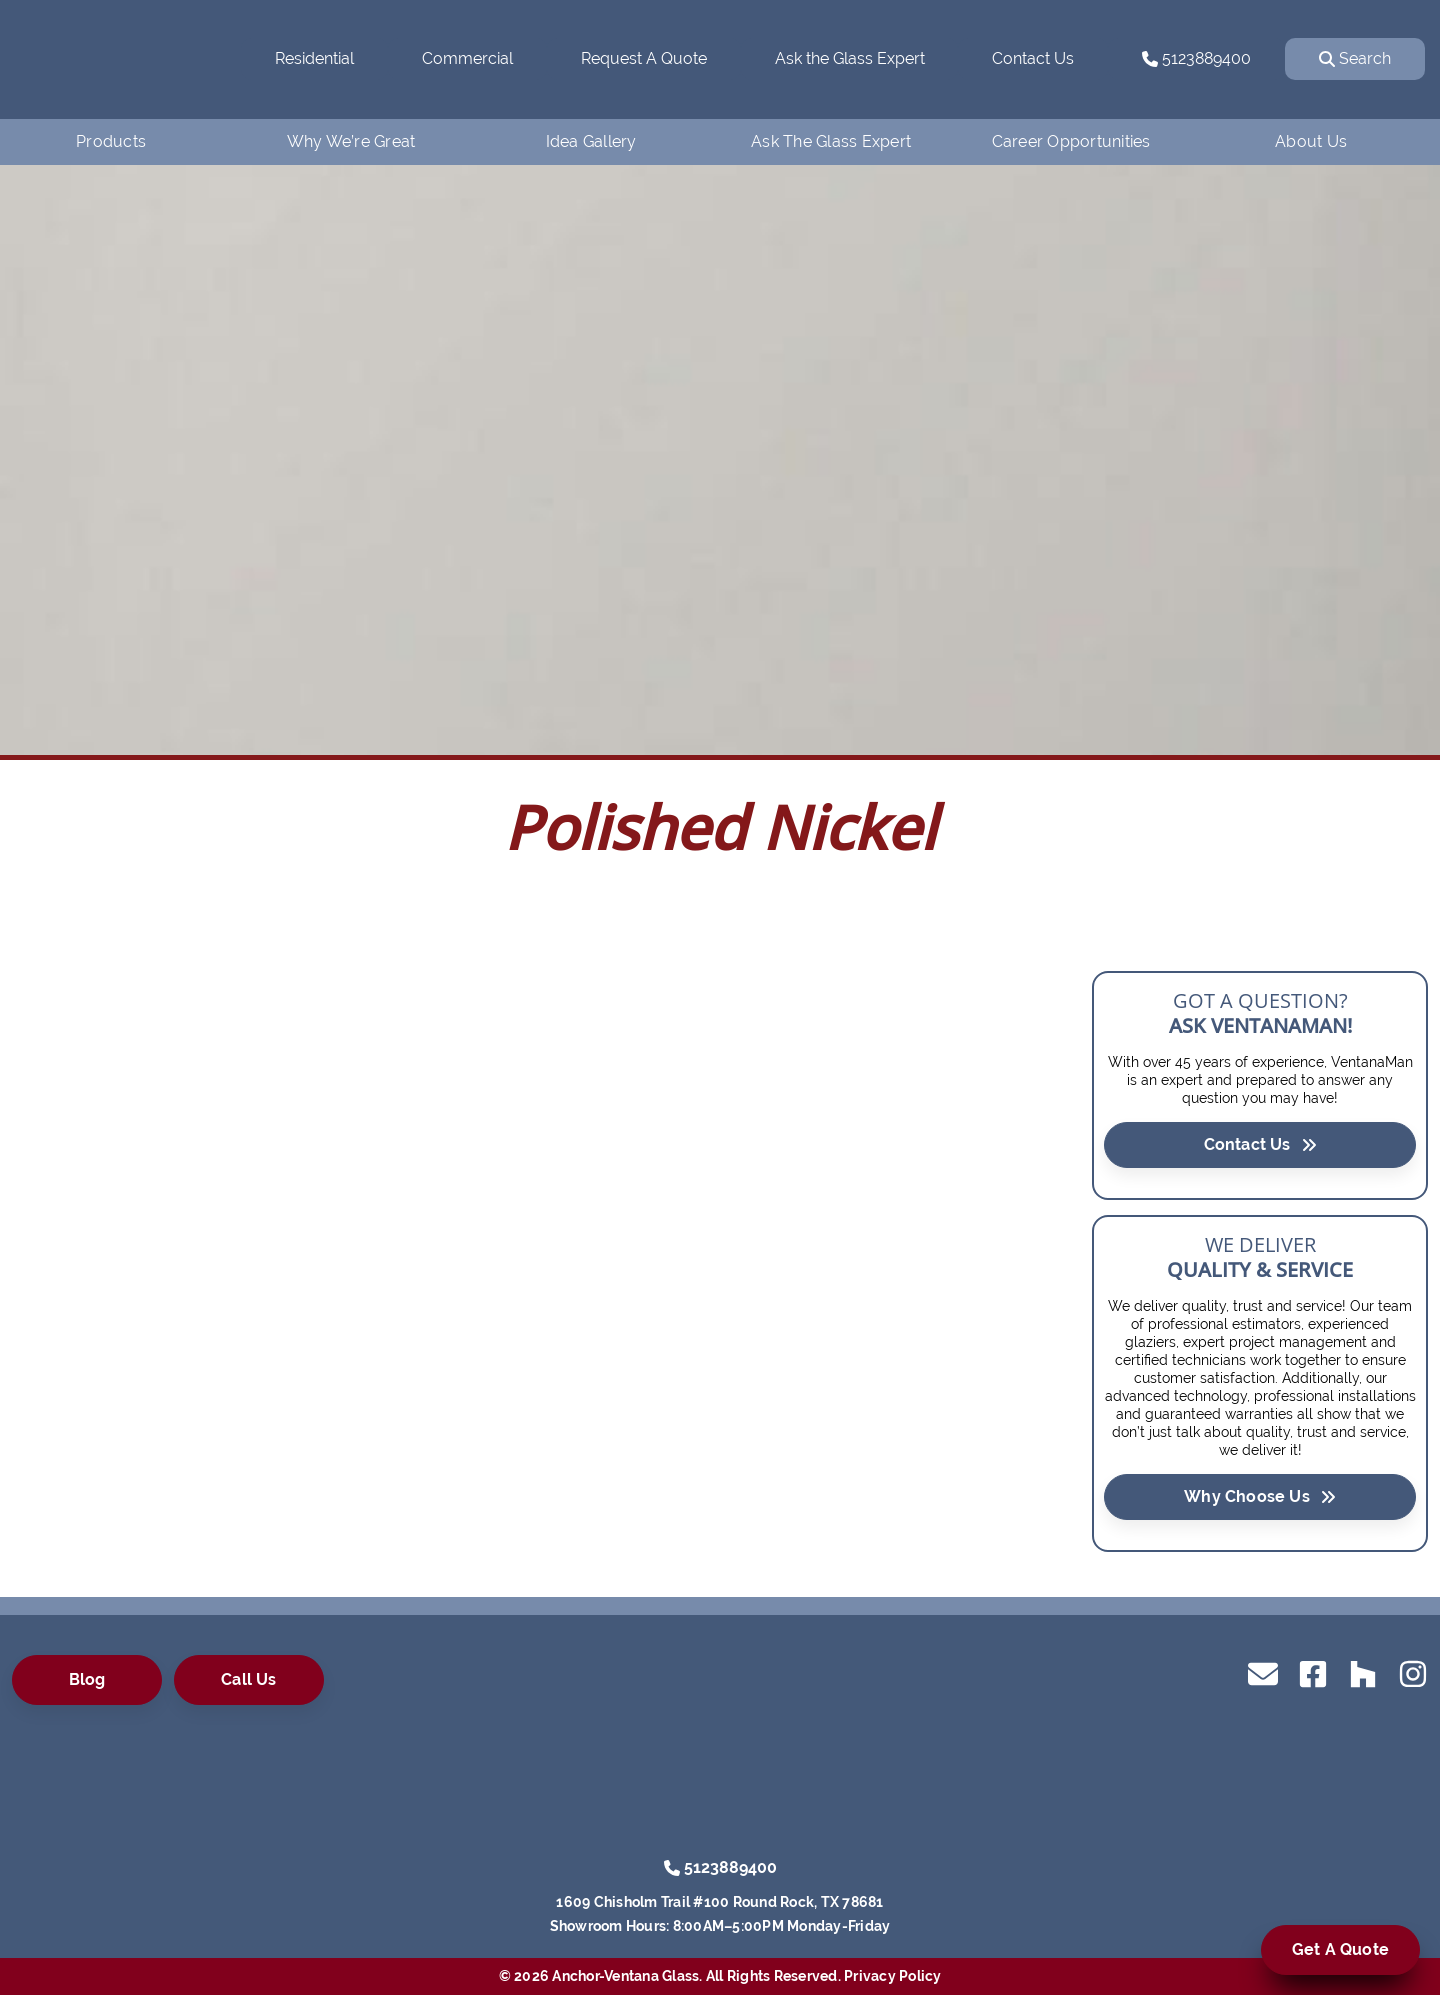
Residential (314, 58)
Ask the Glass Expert (850, 58)
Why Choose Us (1260, 1496)
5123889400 (1196, 58)
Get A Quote (1340, 1949)
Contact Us (1033, 58)
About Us (1311, 141)
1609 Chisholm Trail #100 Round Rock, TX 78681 (719, 1902)
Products (111, 141)
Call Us (248, 1679)
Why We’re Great (351, 141)
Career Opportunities (1071, 141)
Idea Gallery (591, 141)
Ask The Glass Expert (831, 141)
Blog (87, 1679)
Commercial (467, 58)
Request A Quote (644, 58)
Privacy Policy (893, 1976)
